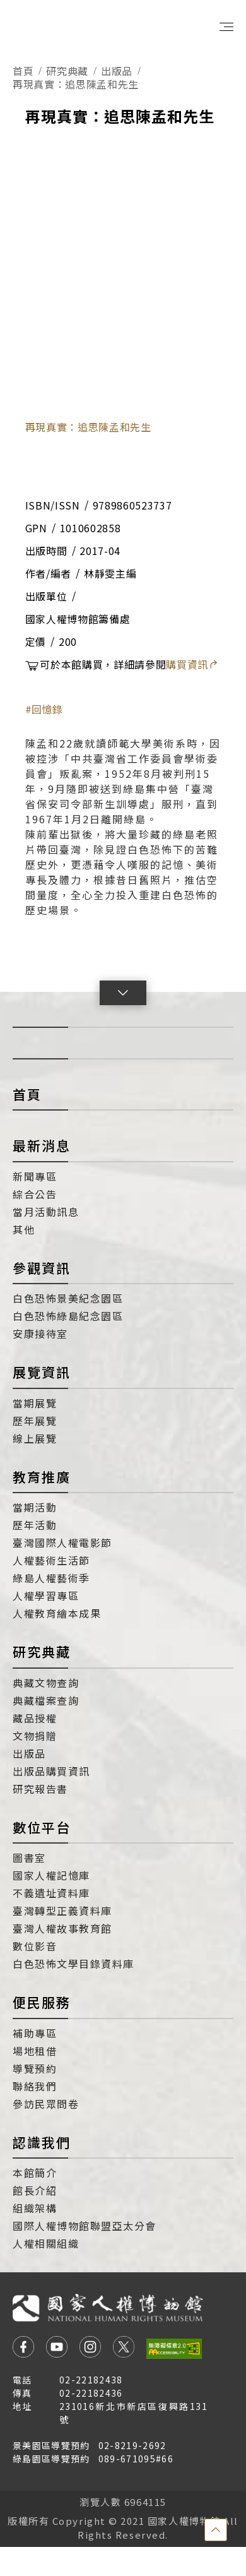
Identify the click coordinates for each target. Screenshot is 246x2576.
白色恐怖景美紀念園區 (68, 1298)
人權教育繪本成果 (57, 1613)
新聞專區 (35, 1176)
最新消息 (42, 1145)
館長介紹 (35, 2190)
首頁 (23, 70)
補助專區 (35, 2033)
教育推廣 (42, 1476)
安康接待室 (40, 1333)
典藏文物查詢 (46, 1682)
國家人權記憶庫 (51, 1875)
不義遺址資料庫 (51, 1892)
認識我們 (42, 2142)
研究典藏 (67, 70)
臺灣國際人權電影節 (62, 1542)
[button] (123, 993)
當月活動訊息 (46, 1211)
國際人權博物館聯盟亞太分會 (84, 2225)
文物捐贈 (35, 1735)
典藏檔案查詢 (46, 1700)
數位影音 (35, 1945)
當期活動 (35, 1507)
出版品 (116, 70)
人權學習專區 (46, 1595)
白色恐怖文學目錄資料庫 (73, 1963)
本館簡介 (35, 2172)
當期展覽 (35, 1402)
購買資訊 (192, 664)
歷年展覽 (35, 1420)
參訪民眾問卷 (46, 2103)
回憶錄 (47, 709)
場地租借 (35, 2050)
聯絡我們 (35, 2086)
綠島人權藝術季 (51, 1577)
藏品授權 (35, 1718)
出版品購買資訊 (51, 1771)
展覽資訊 (42, 1372)
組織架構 (35, 2207)
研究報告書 (40, 1788)
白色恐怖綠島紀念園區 (68, 1315)
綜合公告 (35, 1194)
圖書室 (29, 1857)
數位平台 (42, 1827)
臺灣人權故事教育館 (62, 1928)
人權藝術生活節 (51, 1560)
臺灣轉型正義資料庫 (62, 1910)
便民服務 (42, 2002)
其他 (24, 1229)
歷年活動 (35, 1524)
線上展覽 (35, 1438)
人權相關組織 (46, 2243)
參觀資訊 (42, 1267)
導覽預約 (35, 2068)
